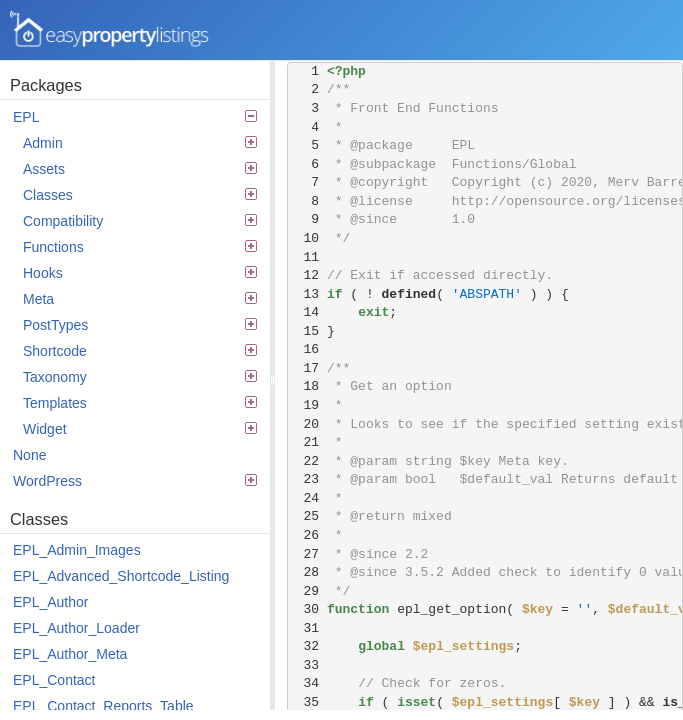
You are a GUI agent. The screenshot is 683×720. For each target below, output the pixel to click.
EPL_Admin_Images (77, 550)
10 (307, 238)
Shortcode (140, 351)
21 (307, 442)
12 (307, 275)
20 (307, 424)
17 (307, 368)
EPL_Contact (54, 680)
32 (307, 646)
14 (307, 312)
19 (307, 405)
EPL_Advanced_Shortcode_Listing (121, 576)
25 (307, 516)
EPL (135, 117)
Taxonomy (140, 377)
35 (307, 702)
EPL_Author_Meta (70, 654)
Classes (140, 195)
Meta (140, 299)
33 (307, 665)
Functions (140, 247)
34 (307, 683)
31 (307, 628)
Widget (140, 429)
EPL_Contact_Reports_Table (103, 706)
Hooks (140, 273)
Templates (140, 403)
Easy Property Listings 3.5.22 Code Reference (110, 30)
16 (307, 349)
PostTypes (140, 325)
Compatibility (140, 221)
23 (307, 479)
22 (307, 461)
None (29, 455)
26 (307, 535)
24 (307, 498)
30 (307, 609)
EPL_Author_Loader (76, 628)
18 (307, 386)
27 (307, 554)
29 (307, 591)
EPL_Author (51, 602)
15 (307, 331)
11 (307, 257)
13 (307, 294)
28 (307, 572)
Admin (140, 143)
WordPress (135, 481)
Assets (140, 169)
